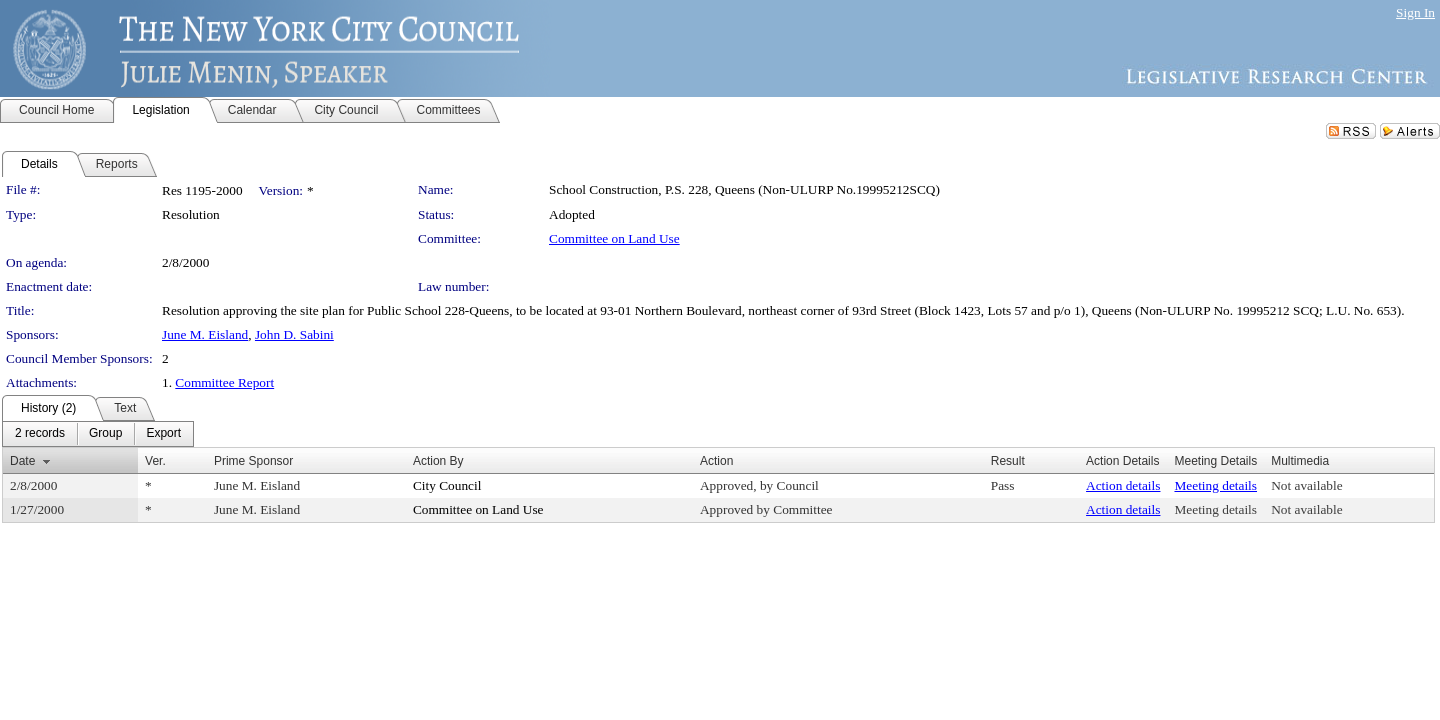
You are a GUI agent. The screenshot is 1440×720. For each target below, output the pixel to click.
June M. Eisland (205, 334)
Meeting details (1215, 485)
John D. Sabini (294, 334)
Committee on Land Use (614, 238)
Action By (438, 461)
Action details (1123, 485)
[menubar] (98, 434)
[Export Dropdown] (163, 434)
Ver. (155, 461)
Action (716, 461)
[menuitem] (40, 434)
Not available (1306, 485)
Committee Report (224, 382)
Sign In (1415, 12)
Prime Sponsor (253, 461)
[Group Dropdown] (105, 434)
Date (22, 461)
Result (1008, 461)
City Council (447, 485)
